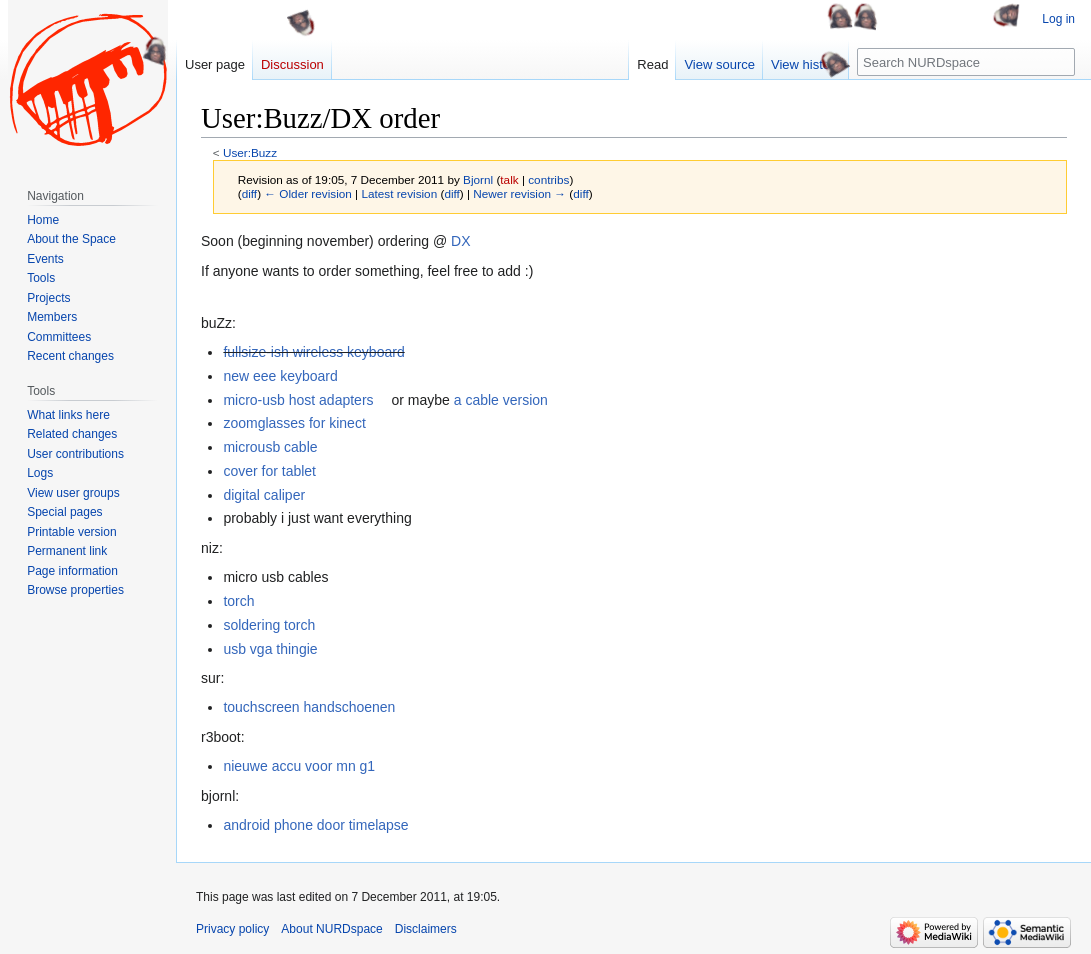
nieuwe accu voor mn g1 (299, 766)
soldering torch (269, 625)
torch (238, 601)
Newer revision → (519, 193)
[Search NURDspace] (966, 62)
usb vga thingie (270, 649)
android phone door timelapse (315, 825)
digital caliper (264, 495)
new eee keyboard (280, 376)
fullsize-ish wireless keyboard (313, 352)
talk (509, 179)
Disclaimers (426, 929)
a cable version (501, 400)
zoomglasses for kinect (294, 423)
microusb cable (270, 447)
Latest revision (399, 193)
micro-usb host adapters (298, 400)
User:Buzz (250, 152)
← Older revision (308, 193)
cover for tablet (269, 471)
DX (460, 241)
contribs (548, 179)
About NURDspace (331, 929)
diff (249, 193)
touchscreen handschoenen (309, 707)
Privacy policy (232, 929)
